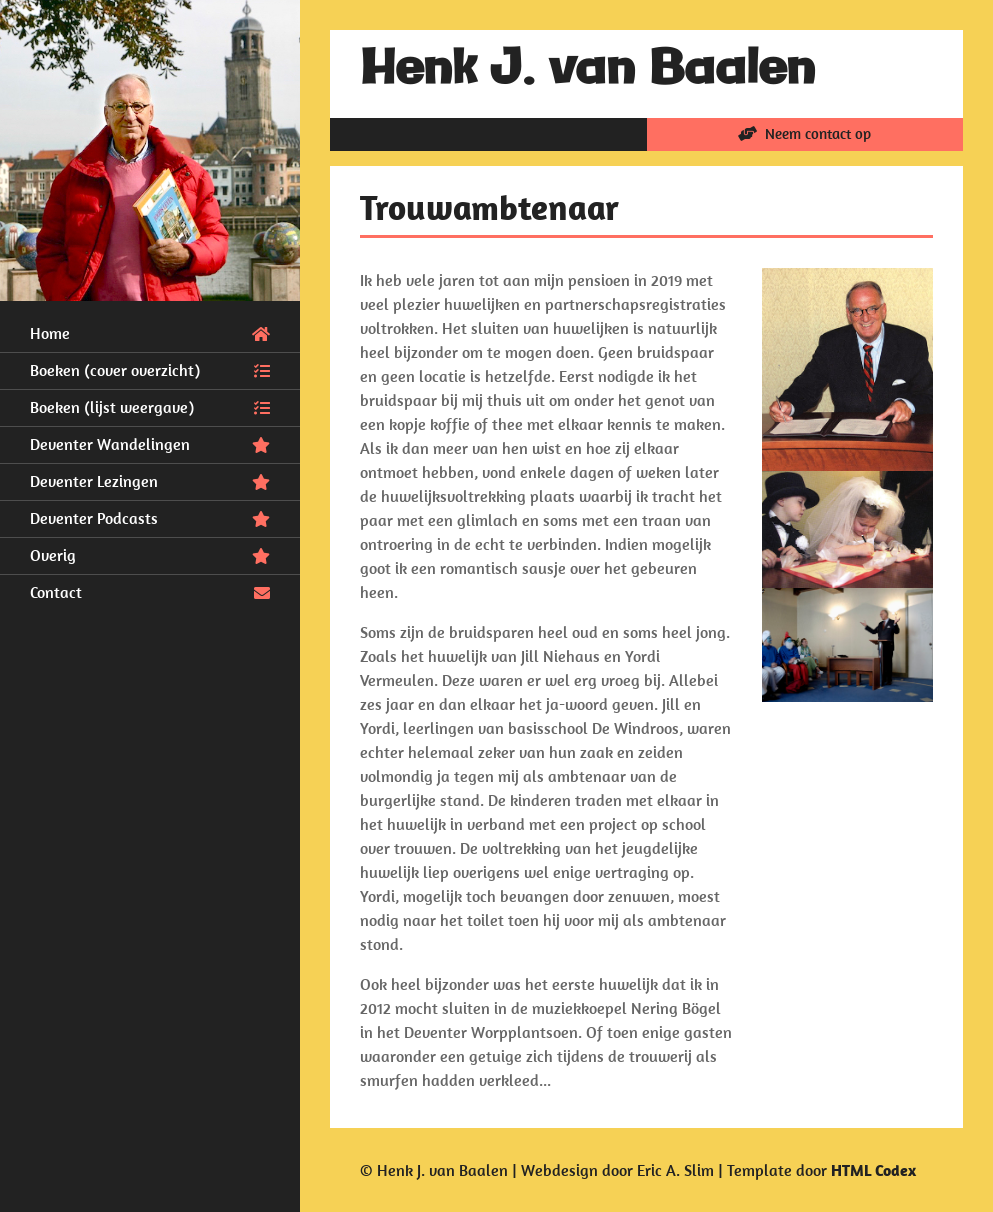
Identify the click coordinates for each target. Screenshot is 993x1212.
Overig (150, 554)
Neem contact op (804, 133)
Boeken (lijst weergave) (150, 406)
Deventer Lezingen (150, 480)
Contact (150, 591)
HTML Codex (873, 1170)
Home (150, 332)
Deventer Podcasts (150, 517)
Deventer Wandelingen (150, 443)
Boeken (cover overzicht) (150, 369)
